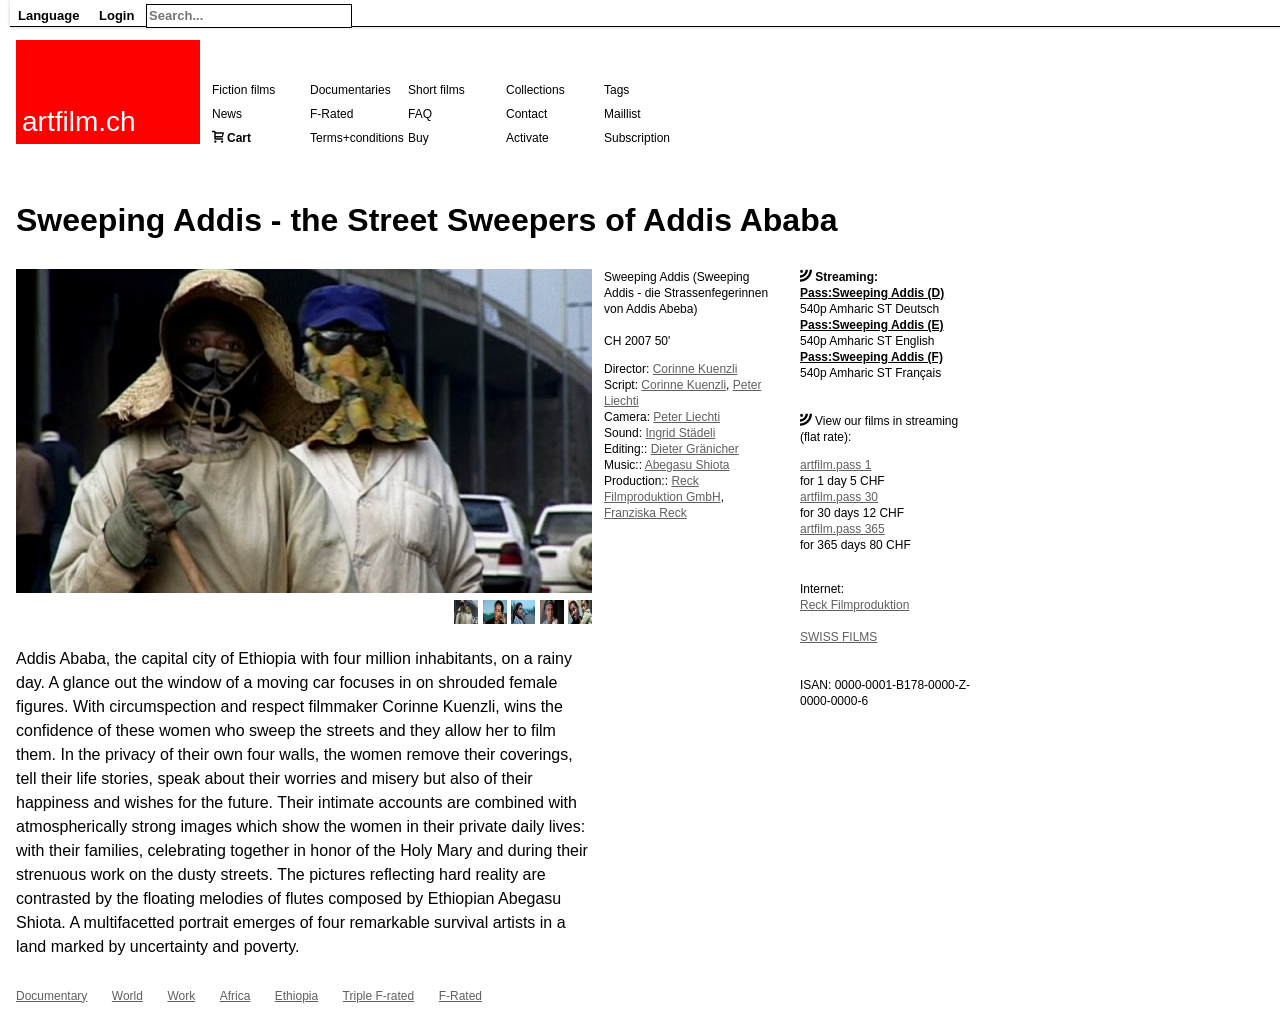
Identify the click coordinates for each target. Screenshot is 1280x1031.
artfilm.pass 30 (839, 497)
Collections (535, 90)
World (127, 996)
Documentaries (350, 90)
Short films (436, 90)
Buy (418, 138)
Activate (527, 138)
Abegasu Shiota (687, 465)
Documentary (51, 996)
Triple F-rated (379, 996)
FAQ (420, 114)
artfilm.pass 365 (842, 529)
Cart (239, 138)
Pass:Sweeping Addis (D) (872, 293)
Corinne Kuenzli (695, 369)
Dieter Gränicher (695, 449)
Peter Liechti (686, 417)
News (227, 114)
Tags (616, 90)
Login (116, 15)
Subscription (637, 138)
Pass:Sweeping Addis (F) (871, 357)
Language (48, 15)
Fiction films (243, 90)
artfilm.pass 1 (835, 465)
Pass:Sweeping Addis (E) (872, 325)
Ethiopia (296, 996)
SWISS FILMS (838, 637)
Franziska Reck (645, 513)
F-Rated (331, 114)
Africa (235, 996)
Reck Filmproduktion (854, 605)
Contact (526, 114)
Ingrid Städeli (680, 433)
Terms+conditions (357, 138)
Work (181, 996)
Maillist (622, 114)
